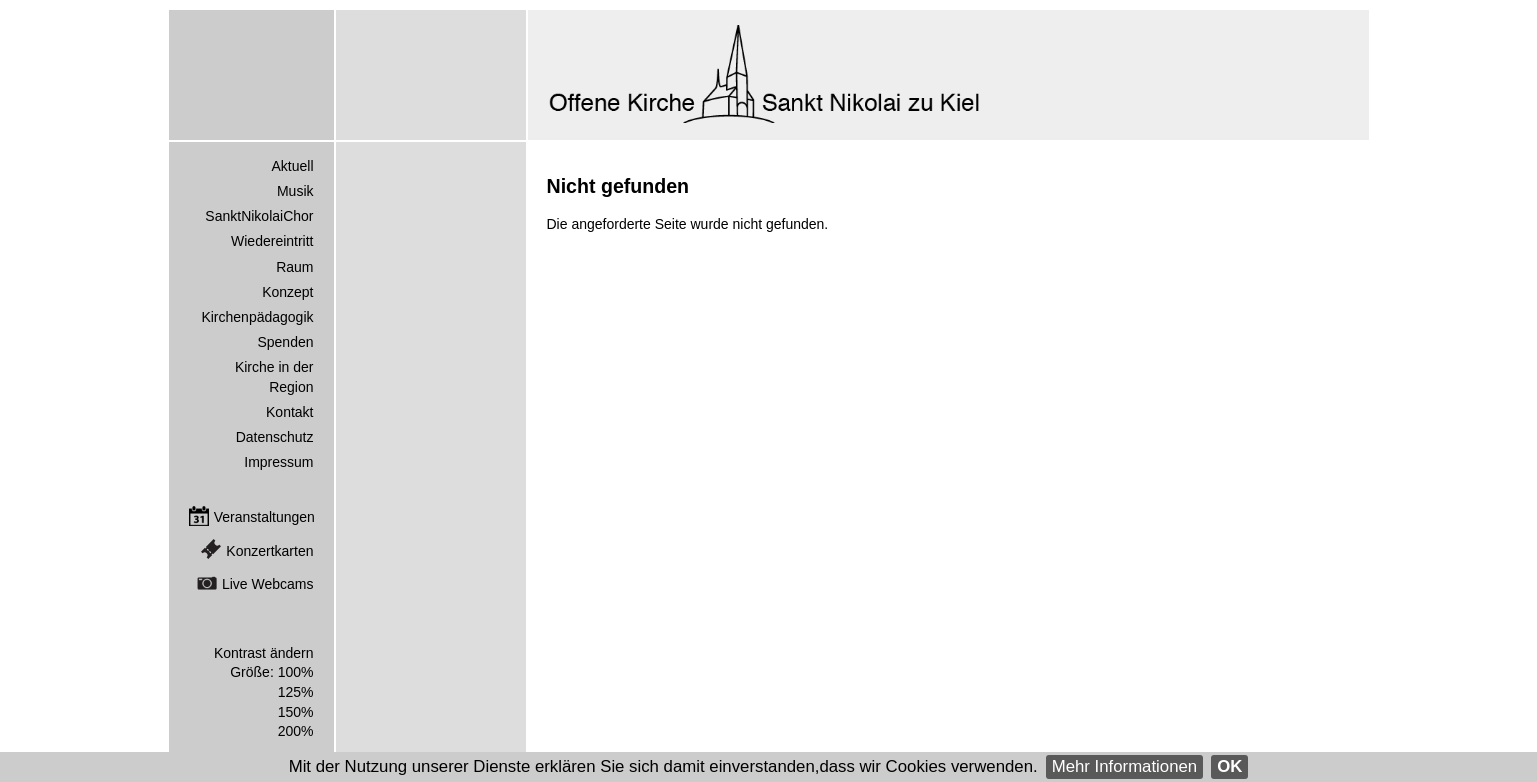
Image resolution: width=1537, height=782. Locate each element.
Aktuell (292, 166)
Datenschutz (275, 437)
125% (296, 692)
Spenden (285, 342)
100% (296, 672)
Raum (294, 267)
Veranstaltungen (264, 517)
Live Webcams (268, 584)
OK (1229, 766)
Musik (295, 191)
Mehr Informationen (1125, 766)
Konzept (287, 292)
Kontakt (289, 412)
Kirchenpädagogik (257, 317)
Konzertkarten (269, 551)
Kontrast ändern (264, 653)
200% (296, 731)
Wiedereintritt (272, 241)
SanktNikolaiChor (259, 216)
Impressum (278, 462)
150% (296, 712)
